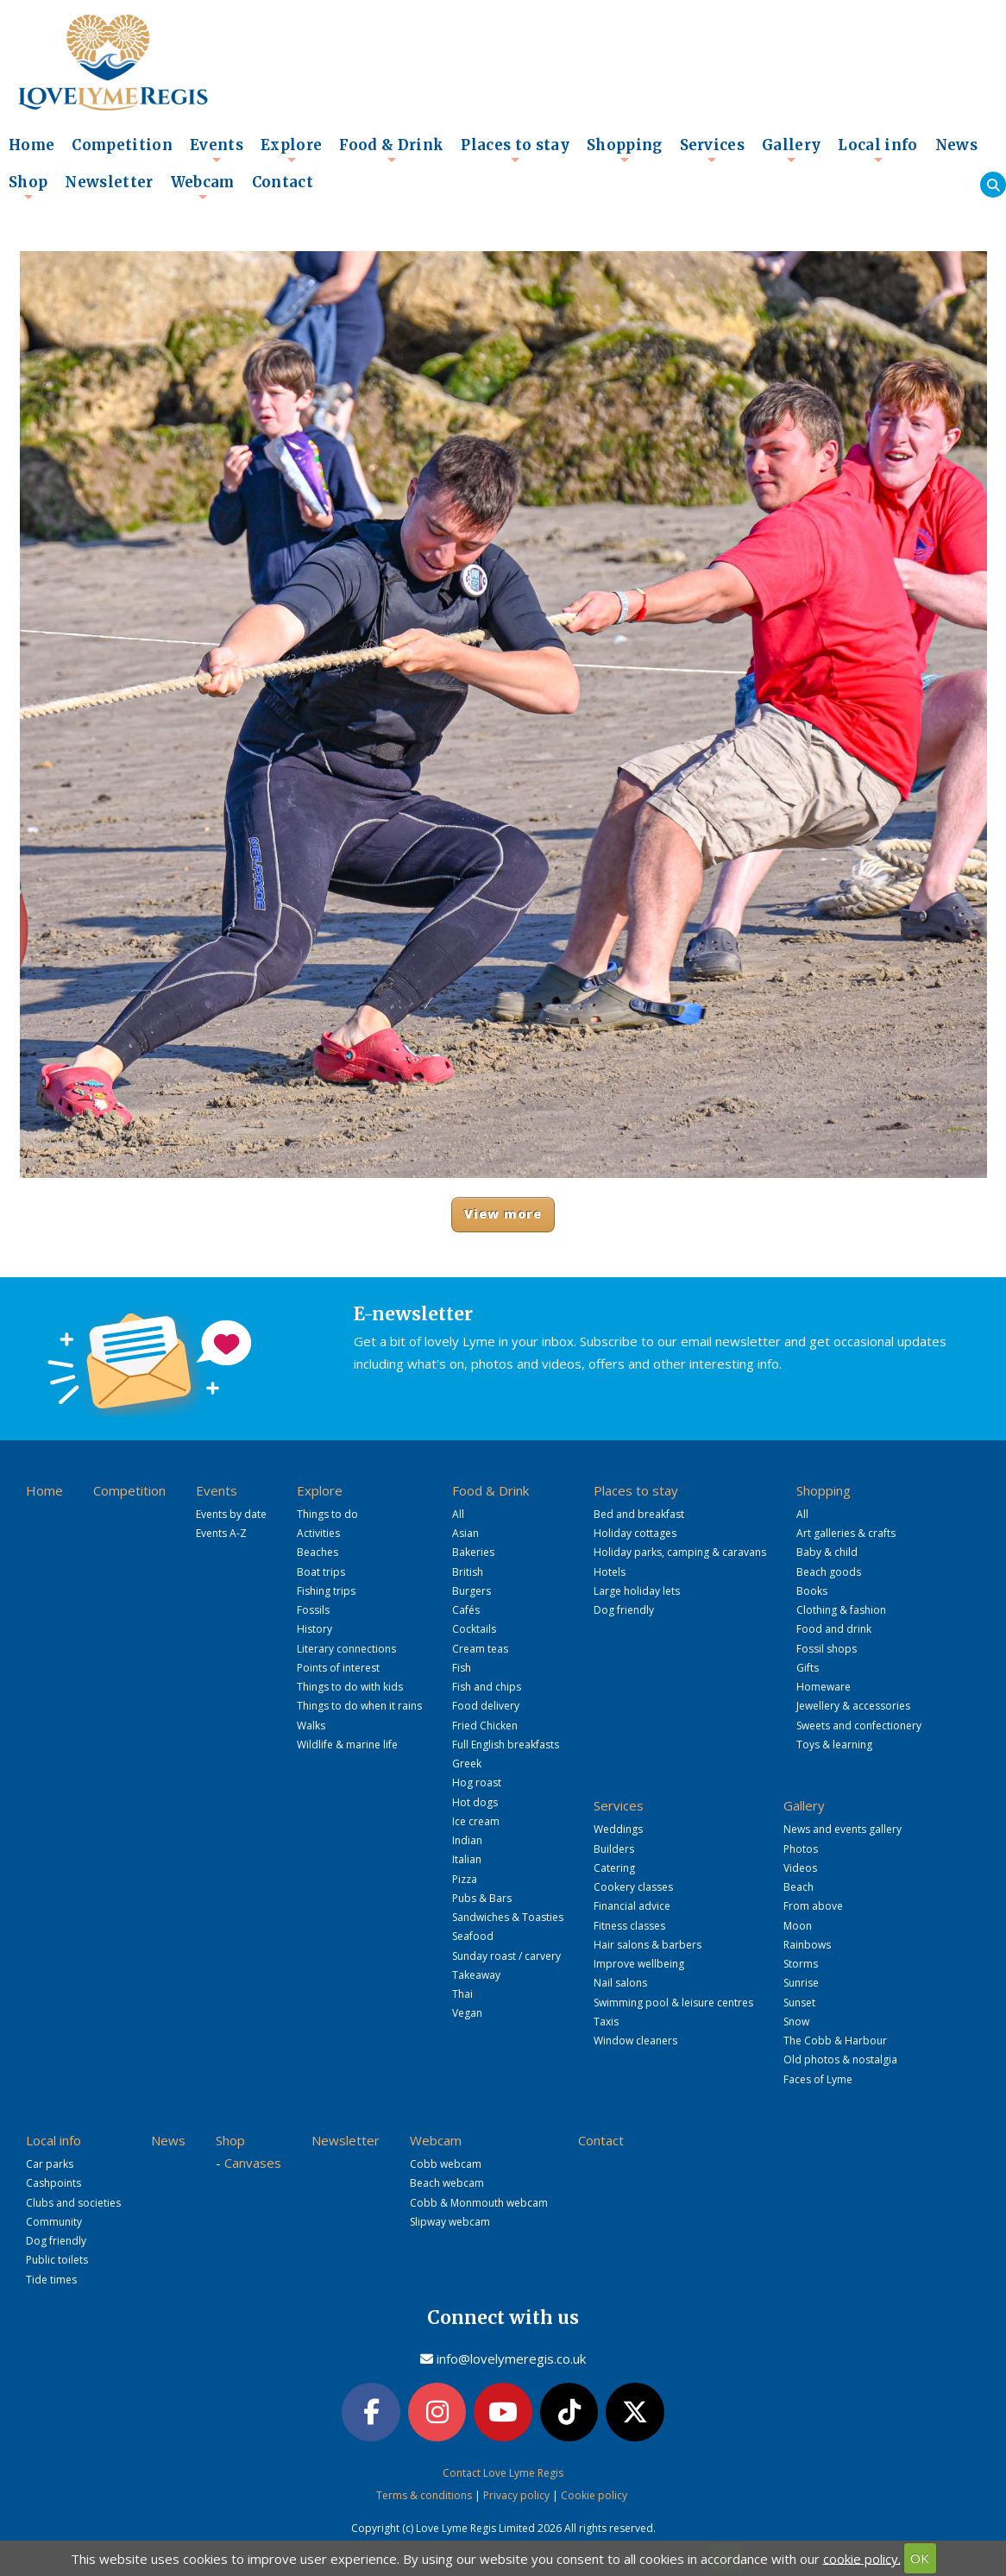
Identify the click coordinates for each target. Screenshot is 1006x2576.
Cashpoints (53, 2183)
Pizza (464, 1879)
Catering (614, 1868)
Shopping (625, 150)
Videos (800, 1868)
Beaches (317, 1552)
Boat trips (321, 1572)
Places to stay (515, 150)
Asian (465, 1533)
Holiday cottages (635, 1533)
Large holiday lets (637, 1591)
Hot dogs (475, 1802)
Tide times (51, 2279)
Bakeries (473, 1552)
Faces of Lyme (817, 2079)
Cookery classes (633, 1887)
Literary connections (346, 1648)
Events (216, 150)
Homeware (823, 1686)
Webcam (203, 187)
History (314, 1629)
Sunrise (801, 1982)
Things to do (327, 1514)
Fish (461, 1667)
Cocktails (474, 1629)
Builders (614, 1849)
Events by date (231, 1514)
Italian (466, 1859)
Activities (318, 1533)
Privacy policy (516, 2495)
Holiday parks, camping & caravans (680, 1552)
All (458, 1514)
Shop (28, 187)
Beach (798, 1887)
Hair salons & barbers (647, 1944)
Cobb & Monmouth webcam (479, 2202)
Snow (796, 2021)
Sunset (799, 2002)
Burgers (471, 1591)
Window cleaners (635, 2040)
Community (54, 2221)
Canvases (252, 2162)
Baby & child (827, 1552)
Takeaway (476, 1975)
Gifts (807, 1667)
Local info (877, 150)
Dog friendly (624, 1610)
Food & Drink (391, 150)
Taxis (606, 2021)
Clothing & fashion (841, 1610)
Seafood (473, 1936)
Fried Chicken (485, 1725)
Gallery (791, 150)
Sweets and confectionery (858, 1725)
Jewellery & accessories (853, 1705)
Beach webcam (447, 2183)
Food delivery (485, 1705)
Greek (466, 1763)
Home (31, 145)
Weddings (618, 1829)
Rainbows (807, 1944)
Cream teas (480, 1648)
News (956, 145)
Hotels (610, 1572)
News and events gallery (842, 1829)
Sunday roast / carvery (506, 1956)
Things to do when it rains (359, 1705)
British (467, 1572)
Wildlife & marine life (347, 1744)
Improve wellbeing (639, 1963)
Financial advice (632, 1906)
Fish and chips (486, 1686)
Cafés (466, 1610)
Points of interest (338, 1667)
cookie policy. (862, 2558)
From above (813, 1906)
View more (503, 1214)
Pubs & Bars (482, 1898)
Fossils (313, 1610)
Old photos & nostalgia (840, 2059)
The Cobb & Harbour (835, 2040)
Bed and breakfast (639, 1514)
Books (811, 1591)
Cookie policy (594, 2495)
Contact (282, 182)
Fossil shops (826, 1648)
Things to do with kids (350, 1686)
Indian (467, 1840)
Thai (462, 1994)
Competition (122, 145)
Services (712, 150)
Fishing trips (326, 1591)
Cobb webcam (445, 2164)
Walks (311, 1725)
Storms (800, 1963)
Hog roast (476, 1782)
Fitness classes (629, 1925)
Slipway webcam (450, 2221)
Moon (797, 1925)
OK (919, 2558)
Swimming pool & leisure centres (673, 2002)
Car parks (49, 2164)
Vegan (467, 2013)
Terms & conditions (424, 2495)
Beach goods (828, 1572)
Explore (291, 150)
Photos (800, 1849)
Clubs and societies (73, 2202)
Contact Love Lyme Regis (503, 2473)
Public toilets (57, 2259)
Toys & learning (834, 1744)
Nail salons (620, 1982)
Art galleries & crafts (846, 1533)
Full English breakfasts (505, 1744)
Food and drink (833, 1629)
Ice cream (476, 1821)
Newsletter (109, 182)
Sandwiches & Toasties (507, 1917)
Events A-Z (221, 1533)
